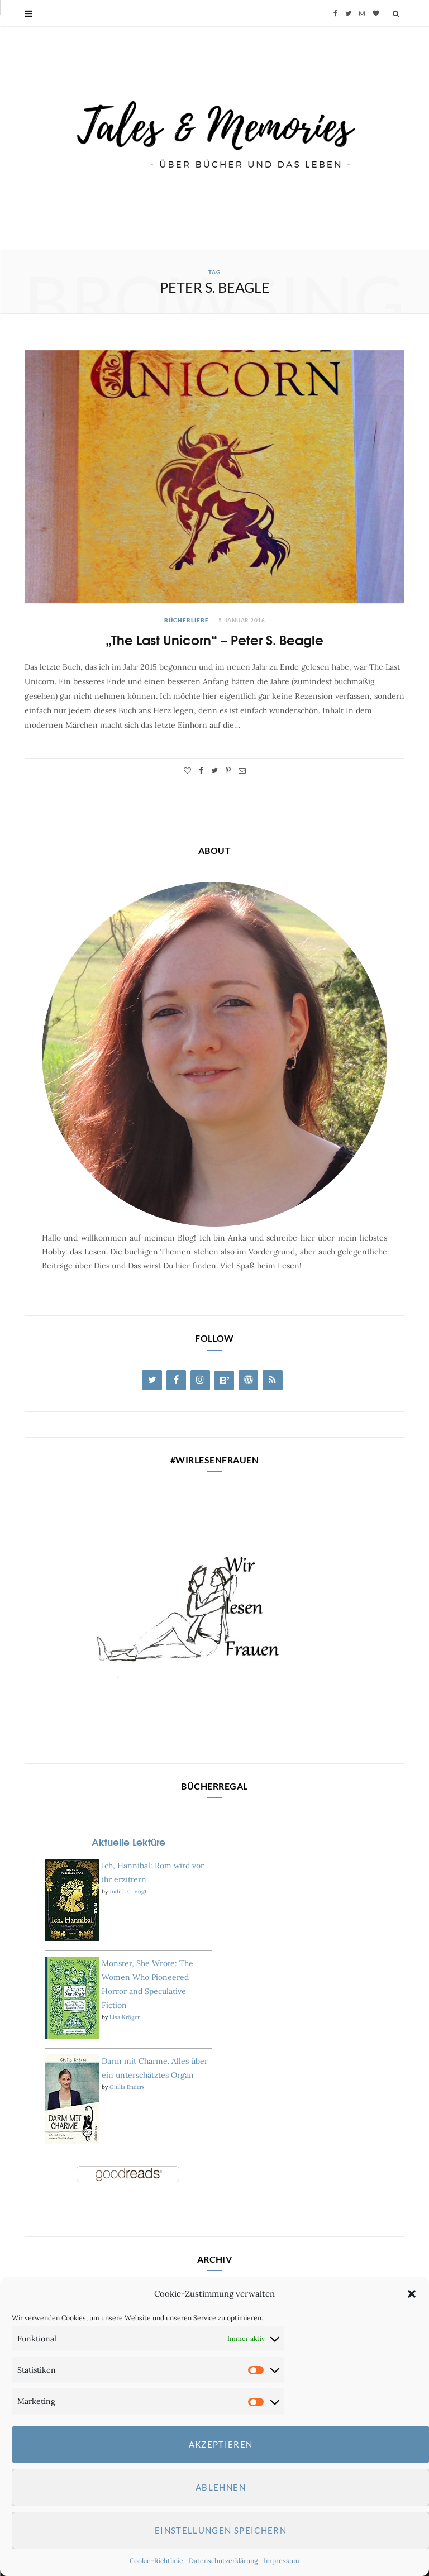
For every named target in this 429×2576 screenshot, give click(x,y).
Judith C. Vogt (128, 1891)
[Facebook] (176, 1380)
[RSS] (272, 1380)
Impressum (281, 2560)
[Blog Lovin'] (224, 1380)
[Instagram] (200, 1380)
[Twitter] (151, 1380)
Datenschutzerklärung (223, 2560)
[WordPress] (248, 1380)
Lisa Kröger (124, 2017)
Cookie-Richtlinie (156, 2560)
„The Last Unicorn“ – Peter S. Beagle (214, 639)
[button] (411, 2294)
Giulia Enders (127, 2087)
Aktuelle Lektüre (128, 1841)
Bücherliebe (186, 620)
